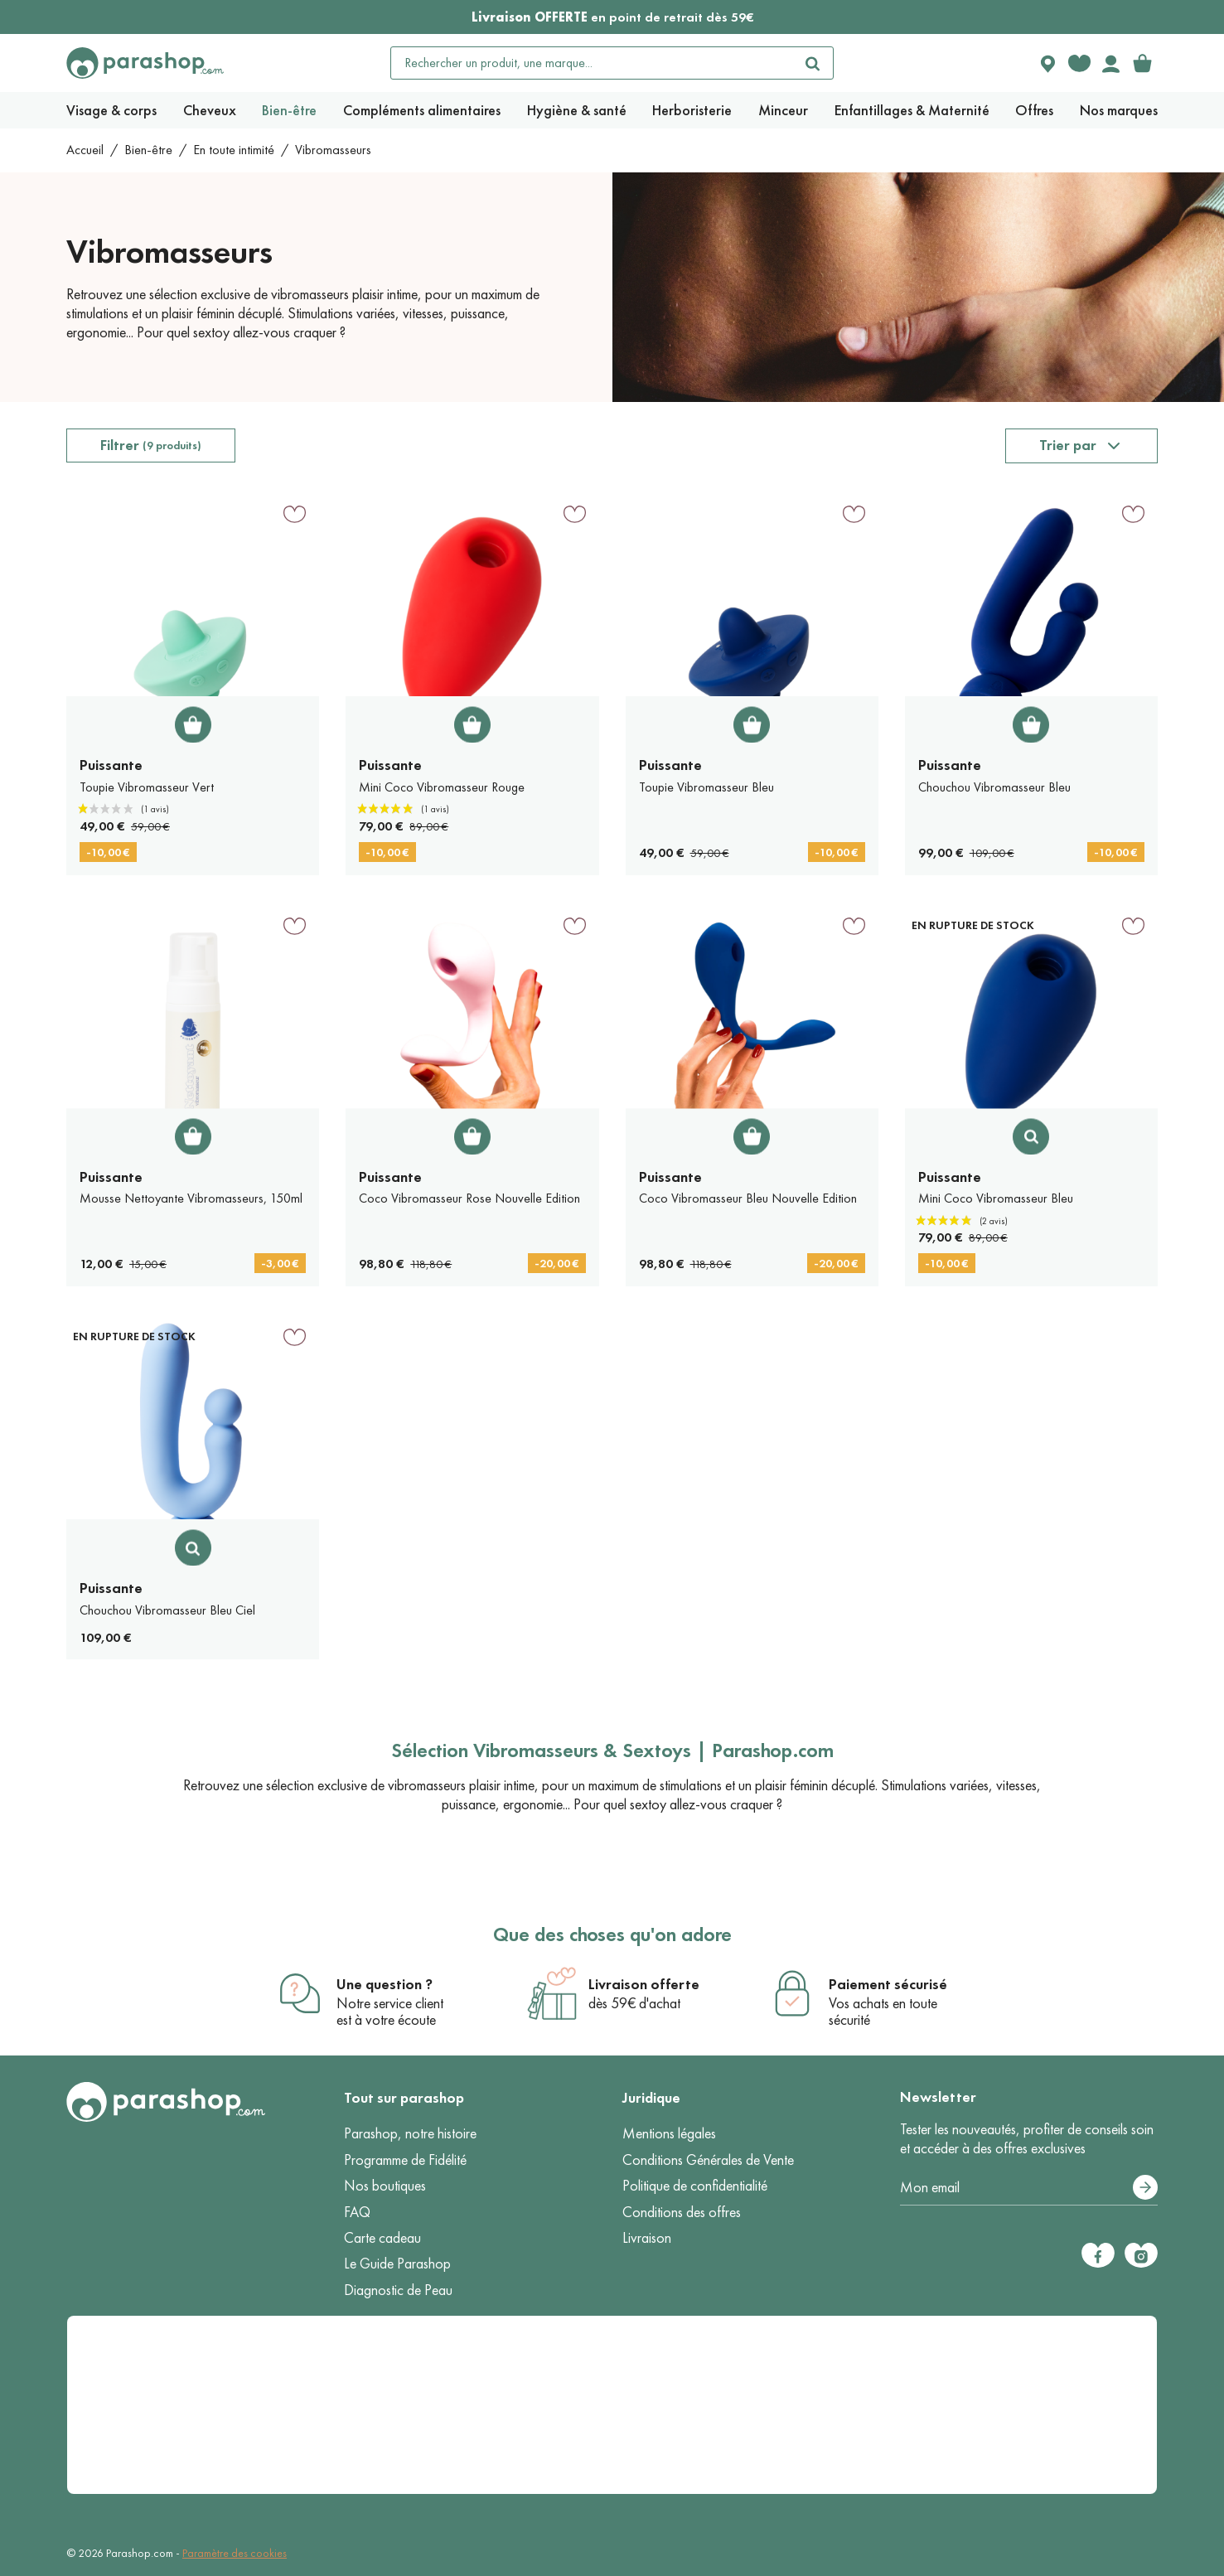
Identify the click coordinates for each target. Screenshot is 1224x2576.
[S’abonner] (1145, 2187)
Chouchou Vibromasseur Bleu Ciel (167, 1610)
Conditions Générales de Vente (708, 2160)
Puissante (111, 765)
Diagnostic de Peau (398, 2290)
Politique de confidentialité (694, 2186)
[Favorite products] (1079, 63)
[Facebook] (1098, 2255)
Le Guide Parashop (397, 2263)
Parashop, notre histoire (410, 2133)
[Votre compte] (1110, 63)
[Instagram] (1141, 2255)
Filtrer (150, 445)
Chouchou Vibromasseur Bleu (994, 787)
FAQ (357, 2212)
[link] (1142, 63)
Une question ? (384, 1984)
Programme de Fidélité (405, 2160)
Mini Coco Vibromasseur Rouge (442, 787)
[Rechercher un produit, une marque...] (592, 63)
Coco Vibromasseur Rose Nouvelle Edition (469, 1198)
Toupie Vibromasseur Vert (147, 787)
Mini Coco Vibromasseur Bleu (995, 1198)
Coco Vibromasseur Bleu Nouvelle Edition (748, 1198)
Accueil (85, 149)
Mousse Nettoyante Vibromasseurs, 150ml (191, 1198)
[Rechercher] (813, 63)
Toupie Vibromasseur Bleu (706, 787)
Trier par (1067, 445)
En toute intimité (233, 149)
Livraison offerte (643, 1984)
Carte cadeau (382, 2238)
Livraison (646, 2238)
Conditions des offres (681, 2212)
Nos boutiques (385, 2186)
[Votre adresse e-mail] (1029, 2188)
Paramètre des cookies (234, 2553)
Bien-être (148, 149)
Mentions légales (669, 2133)
